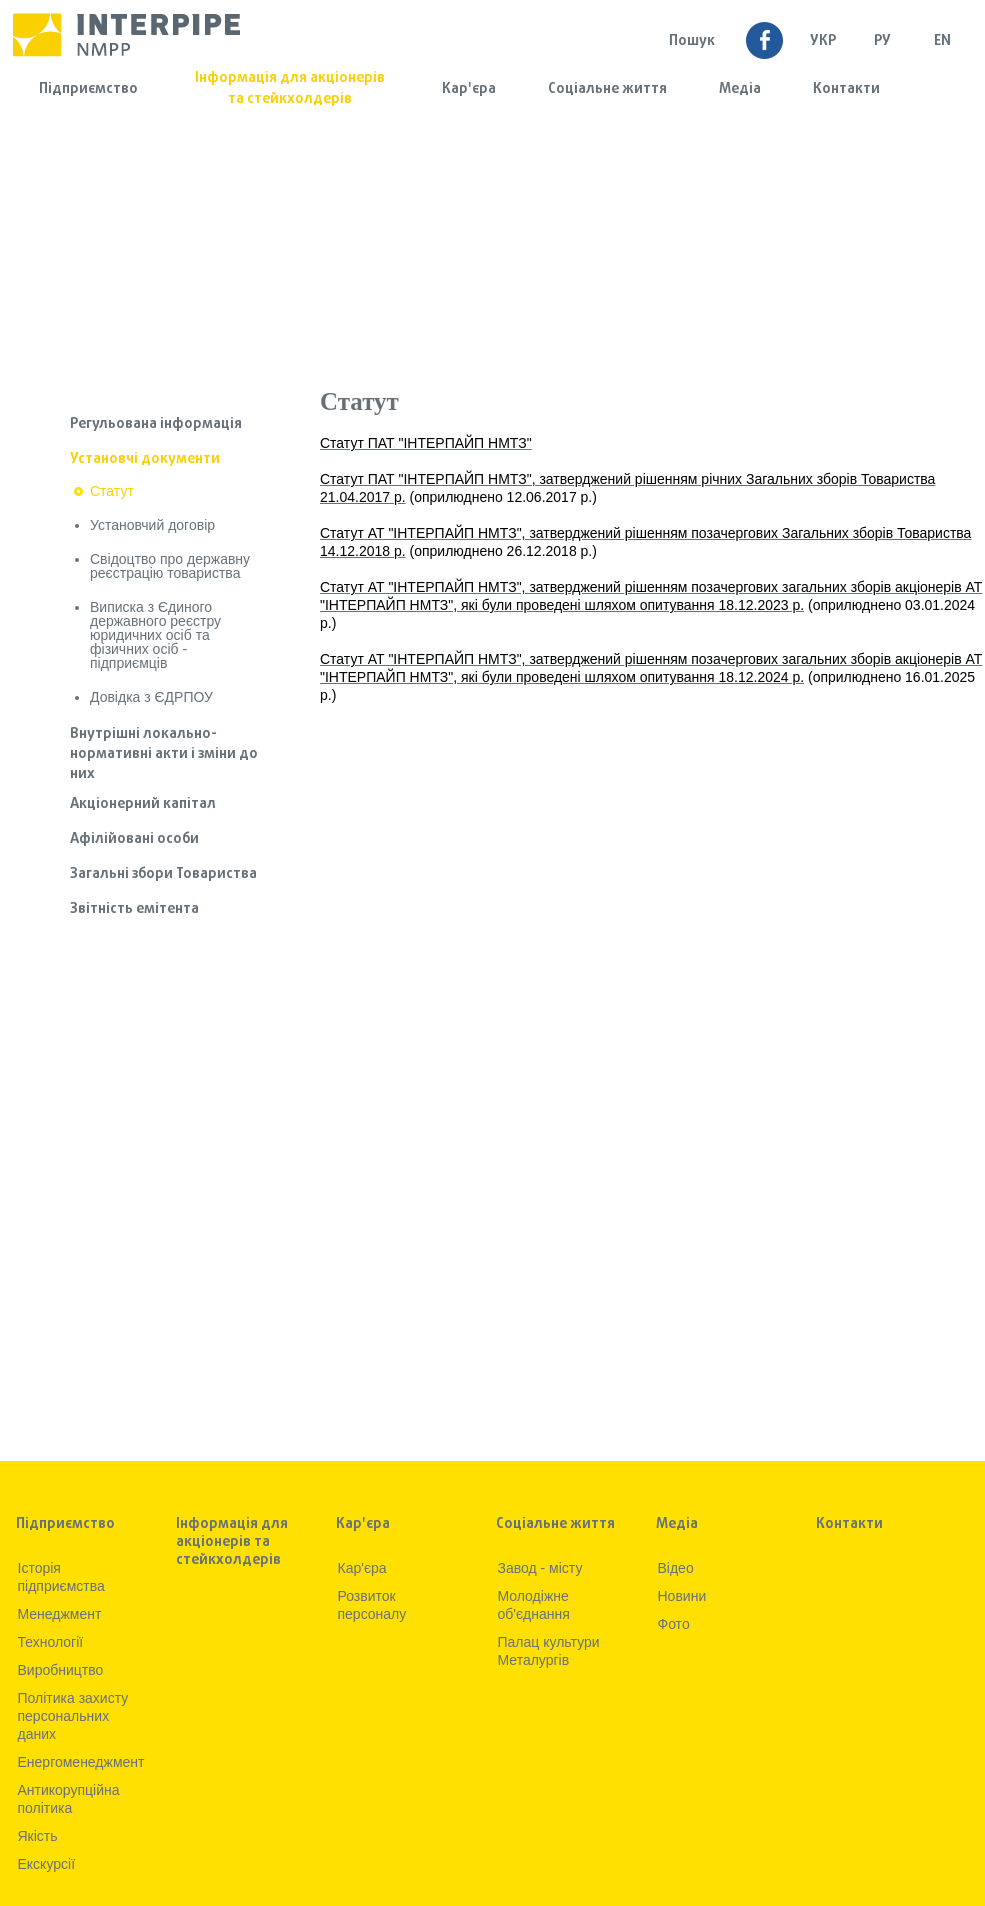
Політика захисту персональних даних (73, 1716)
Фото (674, 1624)
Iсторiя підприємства (61, 1577)
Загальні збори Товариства (163, 874)
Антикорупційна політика (69, 1799)
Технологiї (51, 1642)
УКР (823, 41)
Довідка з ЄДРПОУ (151, 697)
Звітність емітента (134, 909)
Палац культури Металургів (549, 1651)
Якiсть (38, 1836)
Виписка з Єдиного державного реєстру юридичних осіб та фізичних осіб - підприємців (155, 635)
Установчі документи (145, 459)
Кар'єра (469, 89)
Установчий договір (152, 525)
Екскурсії (47, 1864)
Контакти (846, 89)
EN (942, 41)
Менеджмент (60, 1614)
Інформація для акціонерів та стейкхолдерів (290, 89)
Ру (882, 41)
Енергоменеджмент (81, 1762)
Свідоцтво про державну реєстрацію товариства (170, 566)
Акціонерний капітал (143, 804)
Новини (682, 1596)
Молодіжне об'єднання (534, 1605)
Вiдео (676, 1568)
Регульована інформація (156, 424)
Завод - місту (540, 1568)
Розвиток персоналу (372, 1605)
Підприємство (88, 89)
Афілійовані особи (134, 839)
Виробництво (61, 1670)
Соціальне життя (607, 89)
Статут (112, 491)
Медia (740, 89)
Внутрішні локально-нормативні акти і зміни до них (164, 754)
